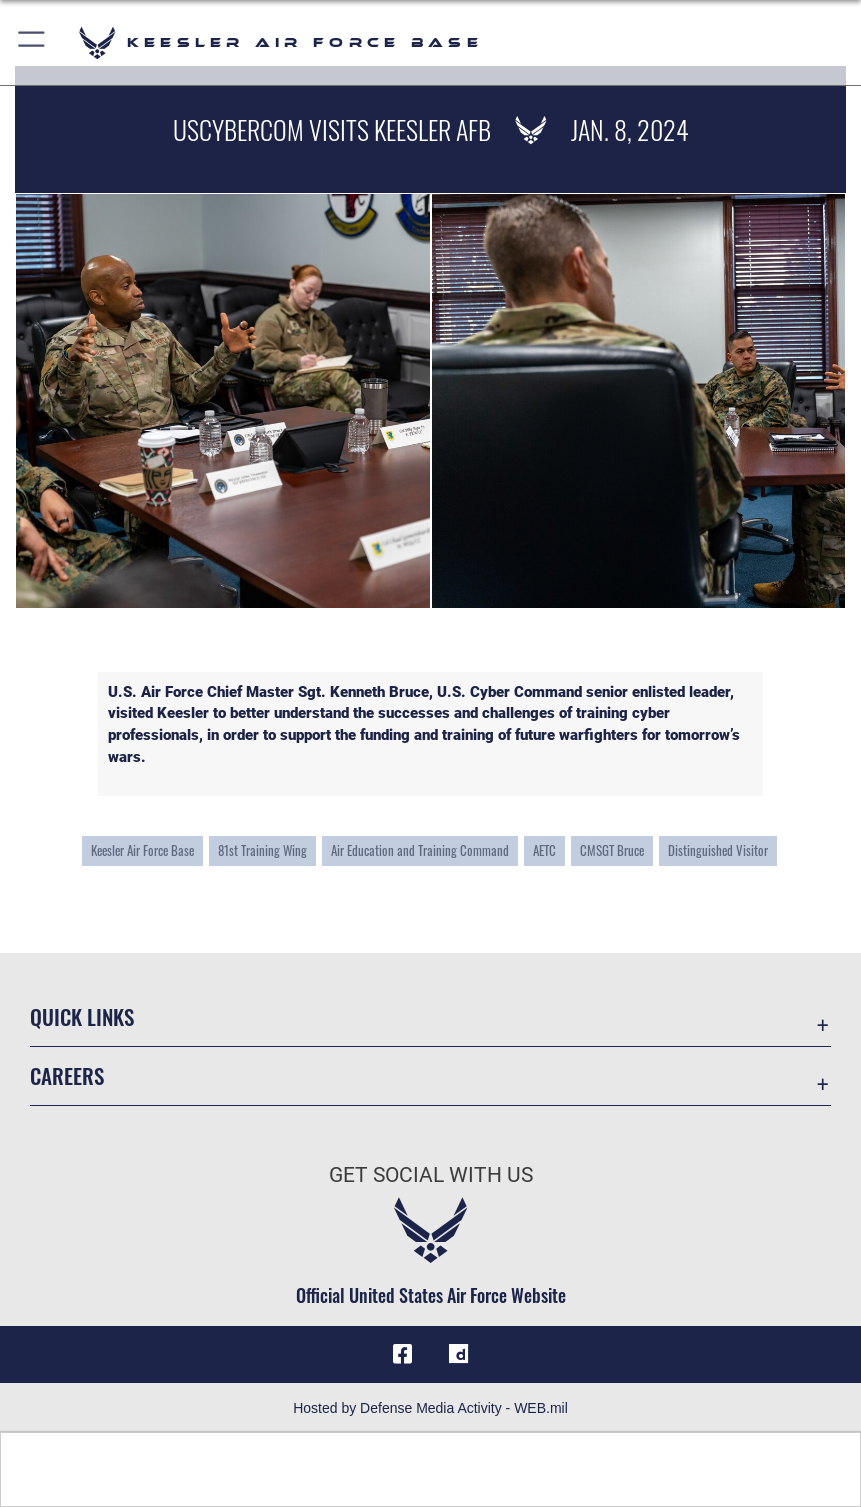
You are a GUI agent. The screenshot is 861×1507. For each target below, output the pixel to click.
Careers (67, 1075)
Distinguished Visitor (718, 850)
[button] (32, 42)
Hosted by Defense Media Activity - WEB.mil (430, 1408)
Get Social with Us (431, 1174)
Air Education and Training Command (420, 850)
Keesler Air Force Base (142, 850)
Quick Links (82, 1016)
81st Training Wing (262, 850)
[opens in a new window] (459, 1354)
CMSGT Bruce (612, 850)
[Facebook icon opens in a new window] (402, 1354)
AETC (544, 850)
